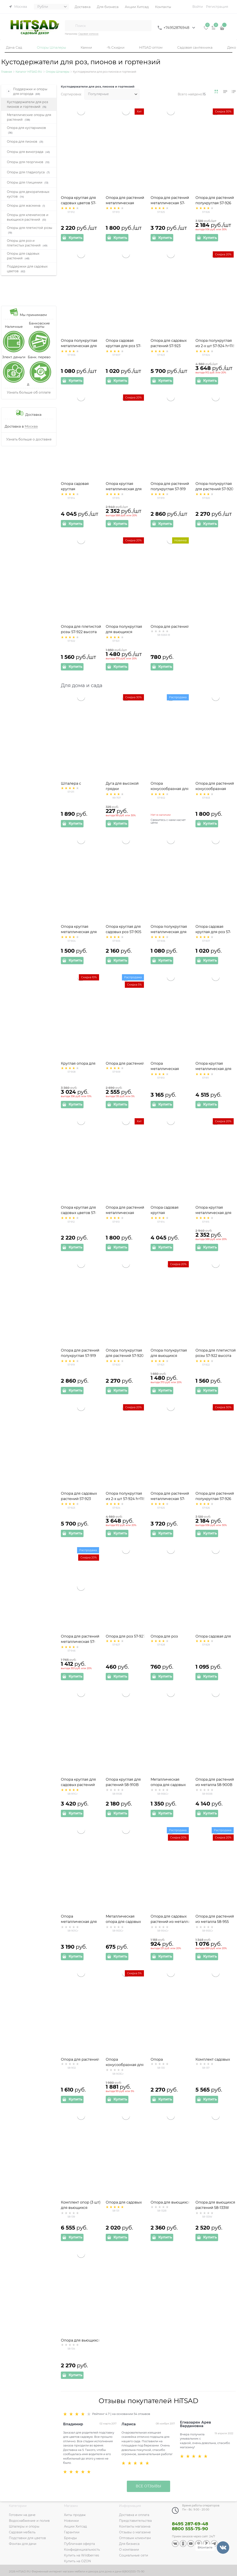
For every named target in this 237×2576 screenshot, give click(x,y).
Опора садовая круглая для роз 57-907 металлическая (124, 345)
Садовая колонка (88, 33)
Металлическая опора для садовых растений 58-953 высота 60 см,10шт (123, 1922)
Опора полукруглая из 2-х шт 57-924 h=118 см (215, 345)
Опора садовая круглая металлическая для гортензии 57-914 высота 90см (79, 489)
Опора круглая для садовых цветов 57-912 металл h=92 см (78, 203)
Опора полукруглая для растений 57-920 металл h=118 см (214, 489)
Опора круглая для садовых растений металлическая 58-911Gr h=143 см (78, 1785)
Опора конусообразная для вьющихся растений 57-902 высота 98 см (170, 789)
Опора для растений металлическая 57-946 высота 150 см (80, 1641)
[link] (216, 91)
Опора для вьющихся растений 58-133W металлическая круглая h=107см (215, 2208)
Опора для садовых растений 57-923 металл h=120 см (169, 345)
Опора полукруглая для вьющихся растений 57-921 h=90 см (125, 632)
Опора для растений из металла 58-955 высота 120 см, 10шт (214, 1921)
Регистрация (217, 6)
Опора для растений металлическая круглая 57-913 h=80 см (125, 203)
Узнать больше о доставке (29, 439)
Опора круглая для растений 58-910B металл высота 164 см (126, 1784)
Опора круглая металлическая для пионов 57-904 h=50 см (79, 932)
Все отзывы (148, 2486)
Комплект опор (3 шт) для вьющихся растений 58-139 (80, 2207)
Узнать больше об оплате (29, 392)
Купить (75, 238)
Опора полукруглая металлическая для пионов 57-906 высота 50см (79, 346)
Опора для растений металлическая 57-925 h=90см (170, 203)
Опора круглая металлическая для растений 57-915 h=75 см (125, 489)
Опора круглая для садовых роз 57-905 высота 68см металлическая (123, 932)
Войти (197, 6)
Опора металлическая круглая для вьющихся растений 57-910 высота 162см (169, 1069)
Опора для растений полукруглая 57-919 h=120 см (170, 489)
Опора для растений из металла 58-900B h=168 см (214, 1784)
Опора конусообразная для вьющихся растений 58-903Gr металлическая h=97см (125, 2065)
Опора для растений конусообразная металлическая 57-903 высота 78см (214, 789)
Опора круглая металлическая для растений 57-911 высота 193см (213, 1069)
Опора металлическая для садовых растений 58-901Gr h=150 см (79, 1922)
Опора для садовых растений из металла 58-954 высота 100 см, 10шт (170, 1922)
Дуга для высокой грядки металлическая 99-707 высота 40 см (123, 789)
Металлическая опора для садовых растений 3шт (168, 1784)
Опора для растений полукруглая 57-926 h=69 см (214, 203)
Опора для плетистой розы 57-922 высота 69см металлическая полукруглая (81, 632)
